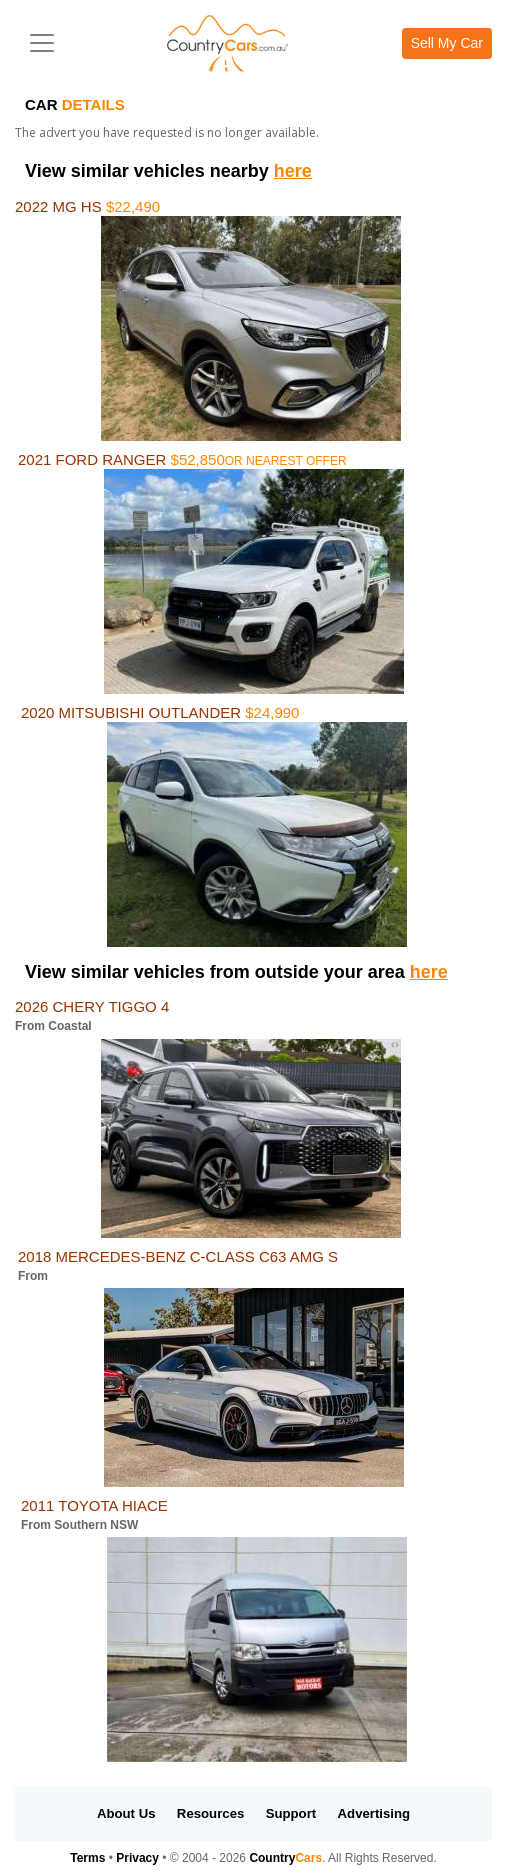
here (293, 171)
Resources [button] (210, 1813)
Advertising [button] (374, 1813)
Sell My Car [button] (447, 43)
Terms (87, 1858)
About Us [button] (126, 1813)
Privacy (137, 1858)
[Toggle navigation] (42, 43)
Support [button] (291, 1813)
